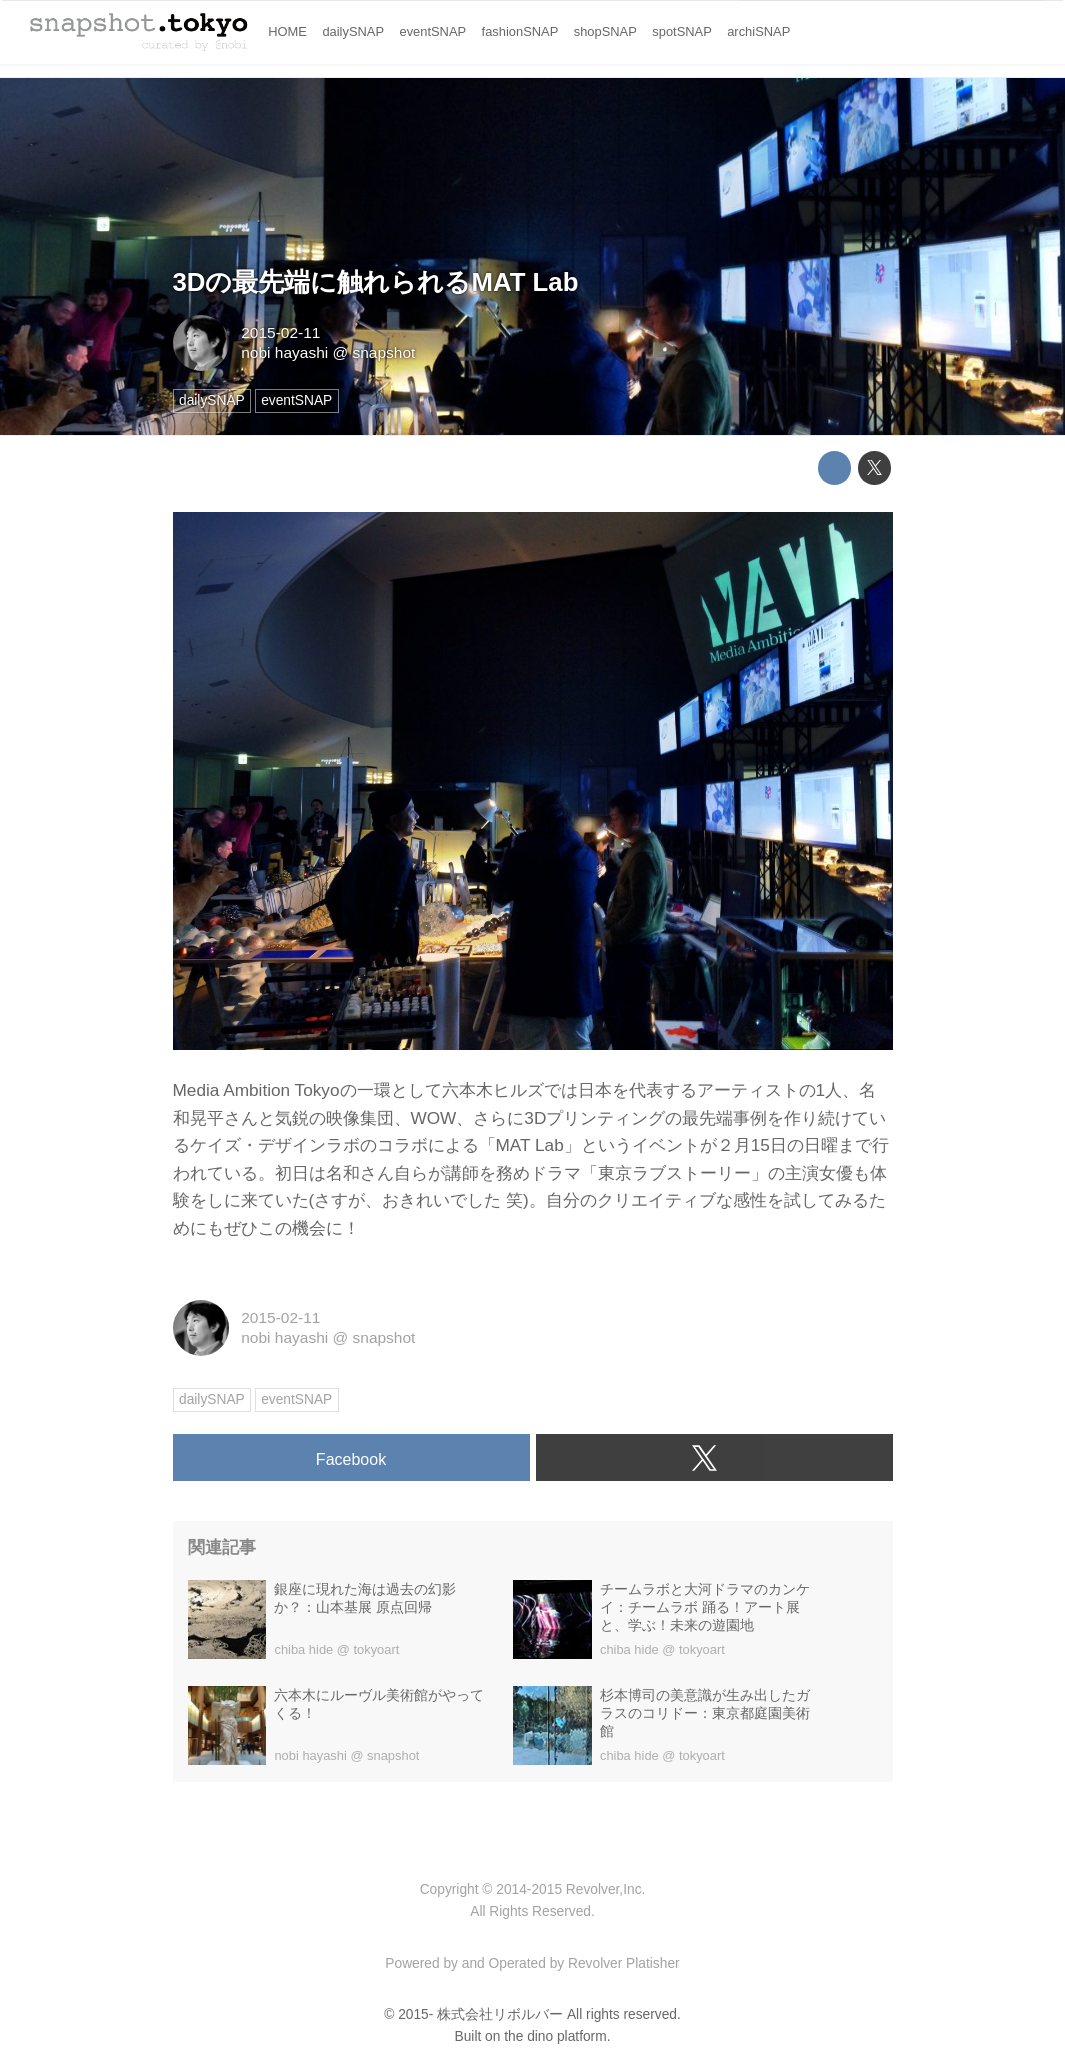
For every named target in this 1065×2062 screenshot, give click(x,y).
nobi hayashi (284, 352)
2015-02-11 (280, 332)
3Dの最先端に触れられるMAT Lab (376, 282)
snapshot (384, 352)
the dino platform (555, 2036)
